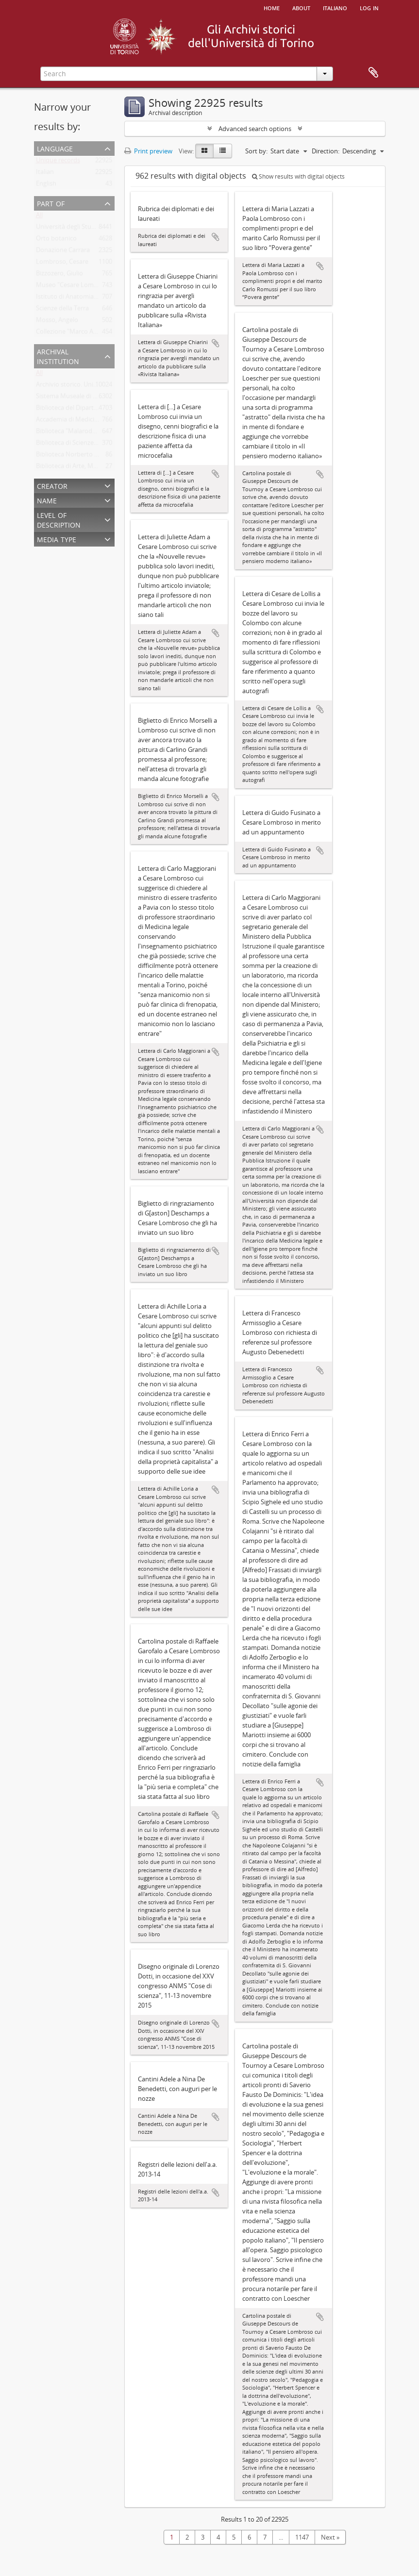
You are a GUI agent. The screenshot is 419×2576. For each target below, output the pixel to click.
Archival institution (58, 355)
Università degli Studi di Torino (80, 228)
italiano (335, 7)
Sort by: (256, 151)
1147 (302, 2537)
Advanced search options (255, 128)
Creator (52, 485)
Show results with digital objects (298, 176)
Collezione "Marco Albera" (73, 333)
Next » (330, 2537)
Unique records (58, 162)
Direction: (325, 151)
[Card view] (204, 151)
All (39, 217)
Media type (56, 538)
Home (272, 7)
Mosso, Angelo (57, 321)
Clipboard (373, 73)
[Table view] (222, 151)
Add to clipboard (215, 237)
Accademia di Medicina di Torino (82, 421)
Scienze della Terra (62, 310)
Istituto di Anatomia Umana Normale (89, 298)
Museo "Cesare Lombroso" (74, 287)
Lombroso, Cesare (62, 263)
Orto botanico (56, 240)
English (46, 185)
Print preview (148, 151)
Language (55, 147)
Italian (45, 173)
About (301, 7)
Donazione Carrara (63, 252)
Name (47, 499)
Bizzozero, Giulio (59, 275)
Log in (369, 7)
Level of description (59, 519)
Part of (51, 202)
